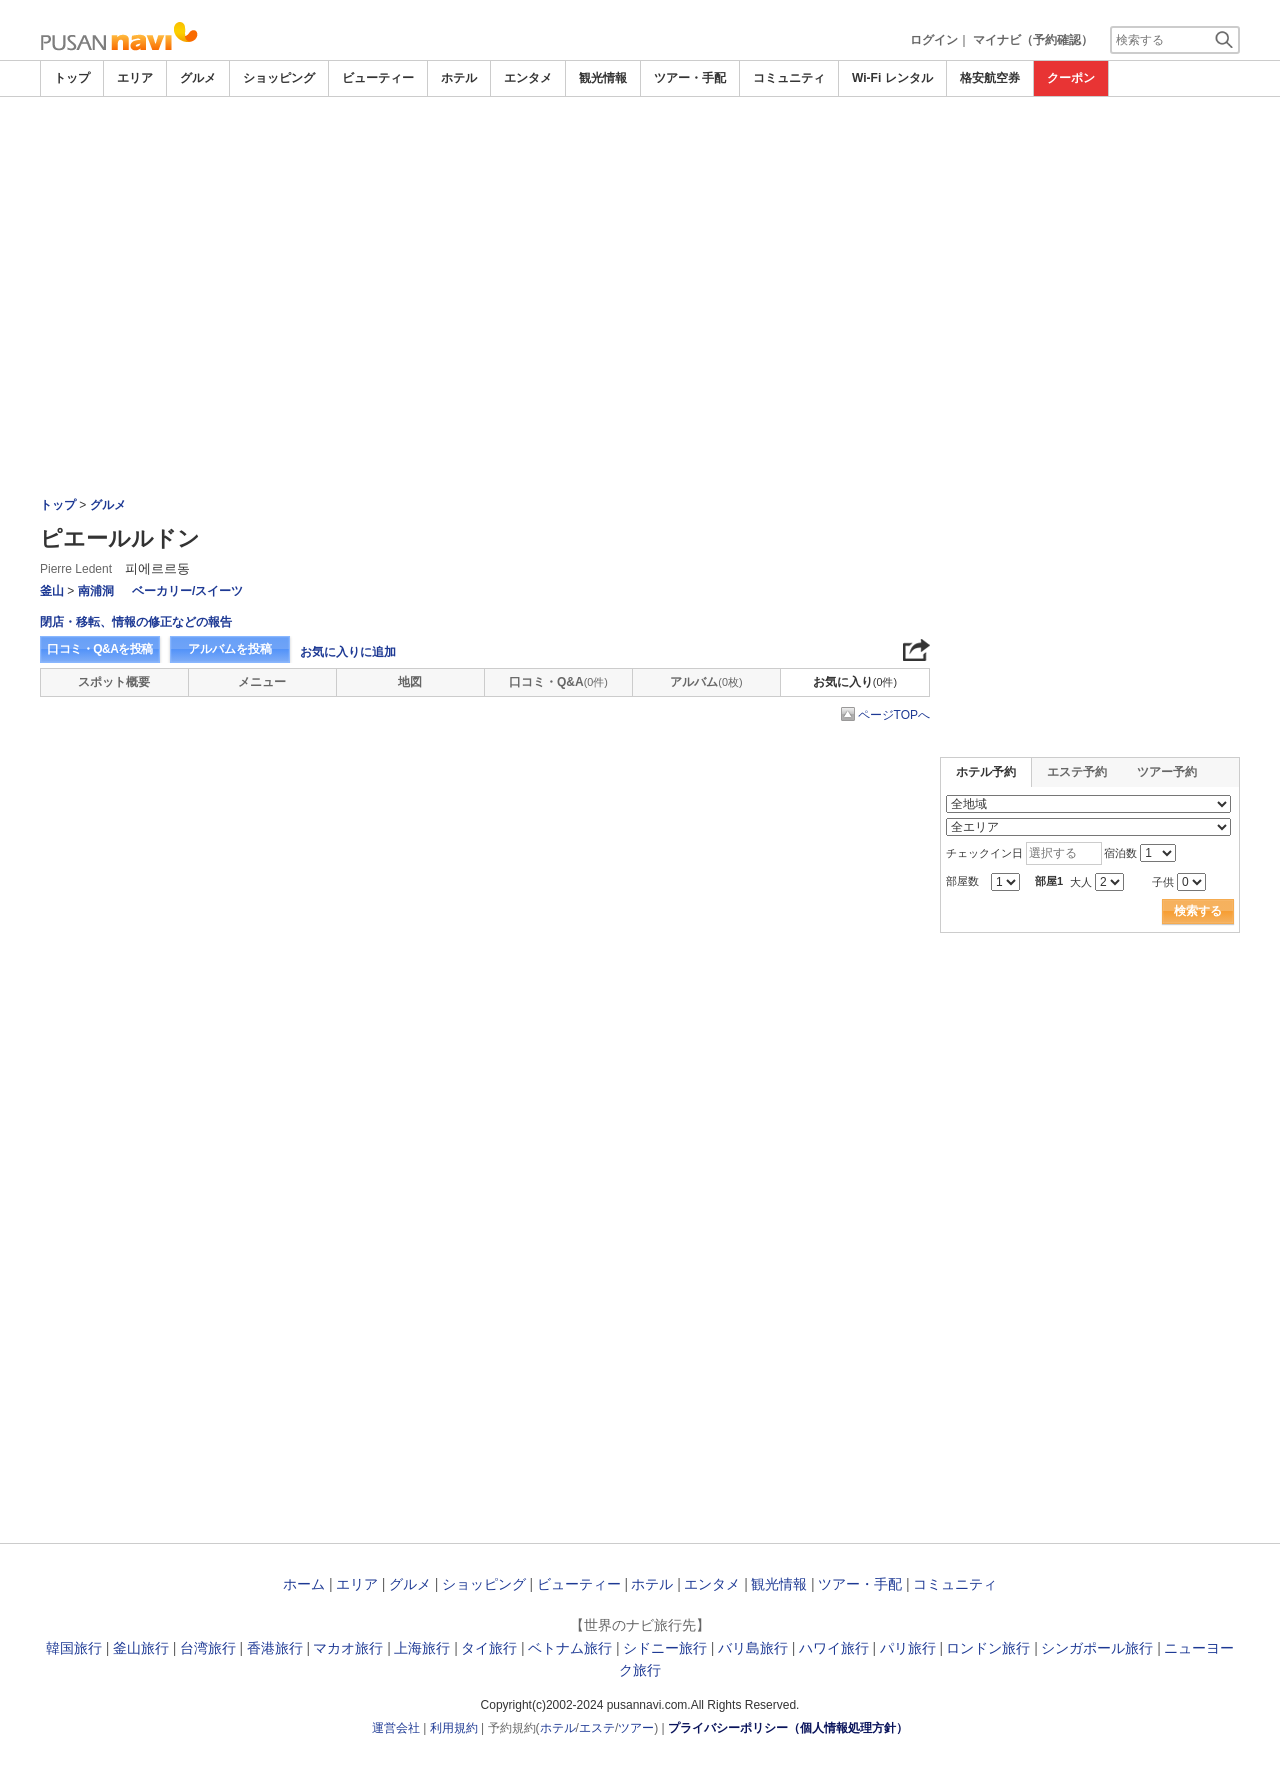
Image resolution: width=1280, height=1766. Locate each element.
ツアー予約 (1167, 772)
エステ (597, 1728)
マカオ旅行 (348, 1648)
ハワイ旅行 (834, 1648)
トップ (72, 78)
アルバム (706, 682)
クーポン (1071, 78)
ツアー (636, 1728)
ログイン (934, 40)
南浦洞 (96, 591)
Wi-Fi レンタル (892, 78)
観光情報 (603, 78)
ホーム (304, 1584)
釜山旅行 (141, 1648)
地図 (410, 682)
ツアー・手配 (690, 78)
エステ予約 (1077, 772)
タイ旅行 (489, 1648)
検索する (1198, 911)
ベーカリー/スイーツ (187, 591)
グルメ (198, 78)
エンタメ (528, 78)
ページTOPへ (894, 715)
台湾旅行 (208, 1648)
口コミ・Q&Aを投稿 (100, 649)
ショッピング (279, 78)
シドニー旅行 (665, 1648)
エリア (135, 78)
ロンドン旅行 (988, 1648)
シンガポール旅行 (1097, 1648)
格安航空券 (990, 78)
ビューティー (378, 78)
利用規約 (454, 1728)
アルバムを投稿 (230, 649)
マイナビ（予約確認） (1033, 40)
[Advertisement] (640, 152)
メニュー (262, 682)
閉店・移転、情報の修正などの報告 (136, 622)
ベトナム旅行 (570, 1648)
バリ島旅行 (753, 1648)
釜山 (52, 591)
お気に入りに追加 (348, 652)
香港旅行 (275, 1648)
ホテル (459, 78)
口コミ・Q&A (558, 682)
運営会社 (396, 1728)
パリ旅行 (908, 1648)
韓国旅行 (74, 1648)
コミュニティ (789, 78)
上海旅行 (422, 1648)
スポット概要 (114, 682)
